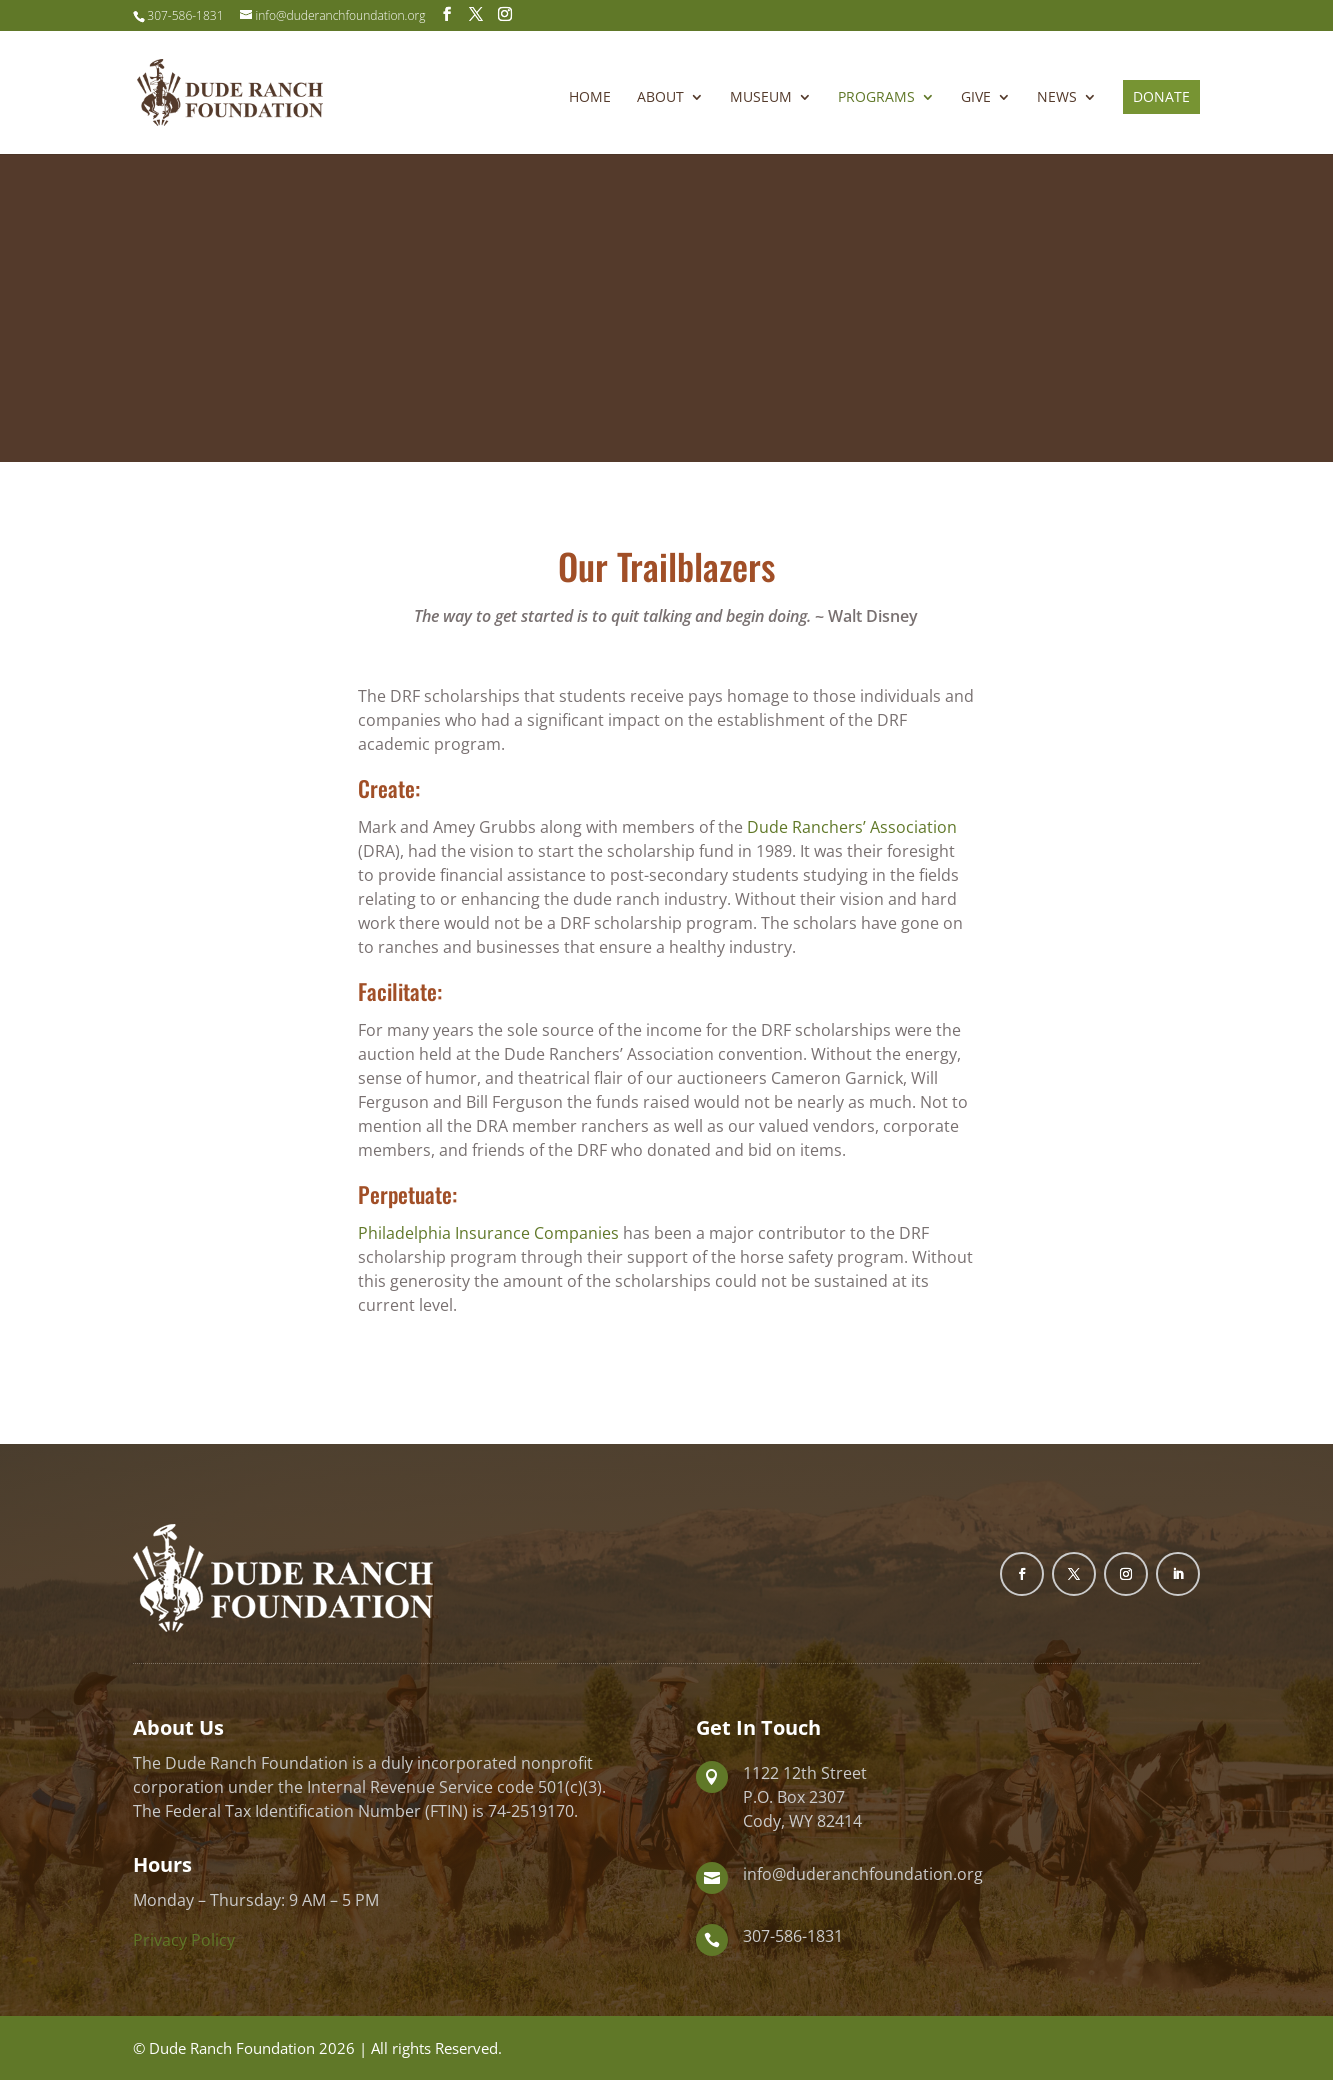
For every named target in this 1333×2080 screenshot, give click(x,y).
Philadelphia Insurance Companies (490, 1233)
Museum (761, 98)
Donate (1161, 96)
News (1057, 98)
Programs (876, 98)
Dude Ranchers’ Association (852, 827)
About (660, 98)
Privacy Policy (184, 1940)
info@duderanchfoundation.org (863, 1874)
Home (590, 98)
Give (976, 98)
